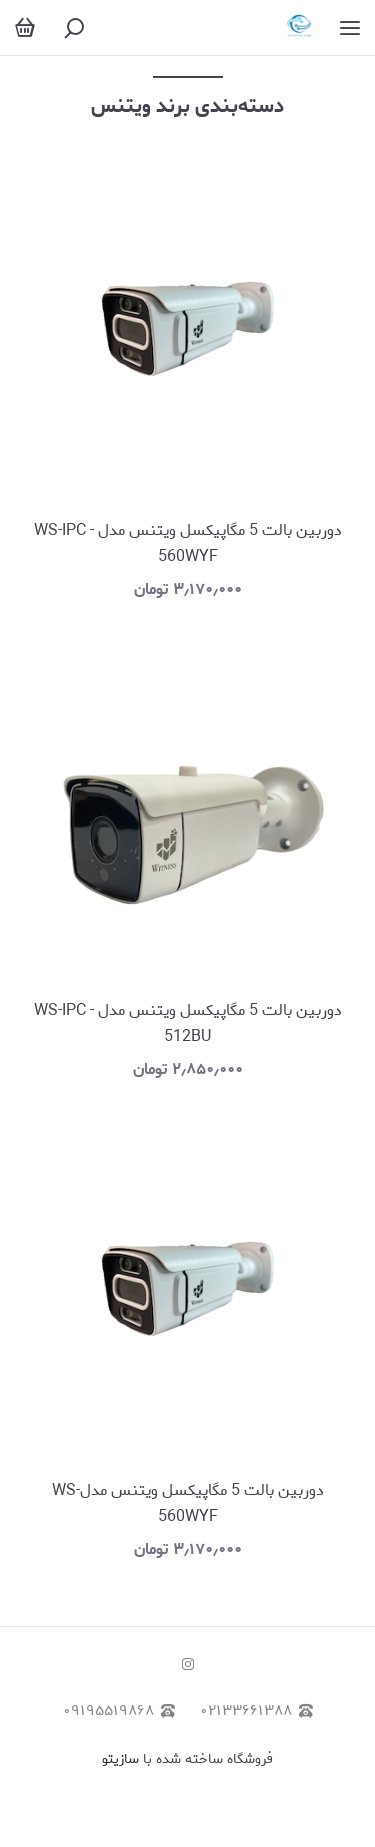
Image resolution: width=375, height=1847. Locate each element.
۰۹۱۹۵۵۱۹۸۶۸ (119, 1711)
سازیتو (120, 1759)
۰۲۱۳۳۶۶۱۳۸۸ (256, 1711)
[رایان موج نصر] (299, 27)
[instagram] (188, 1665)
